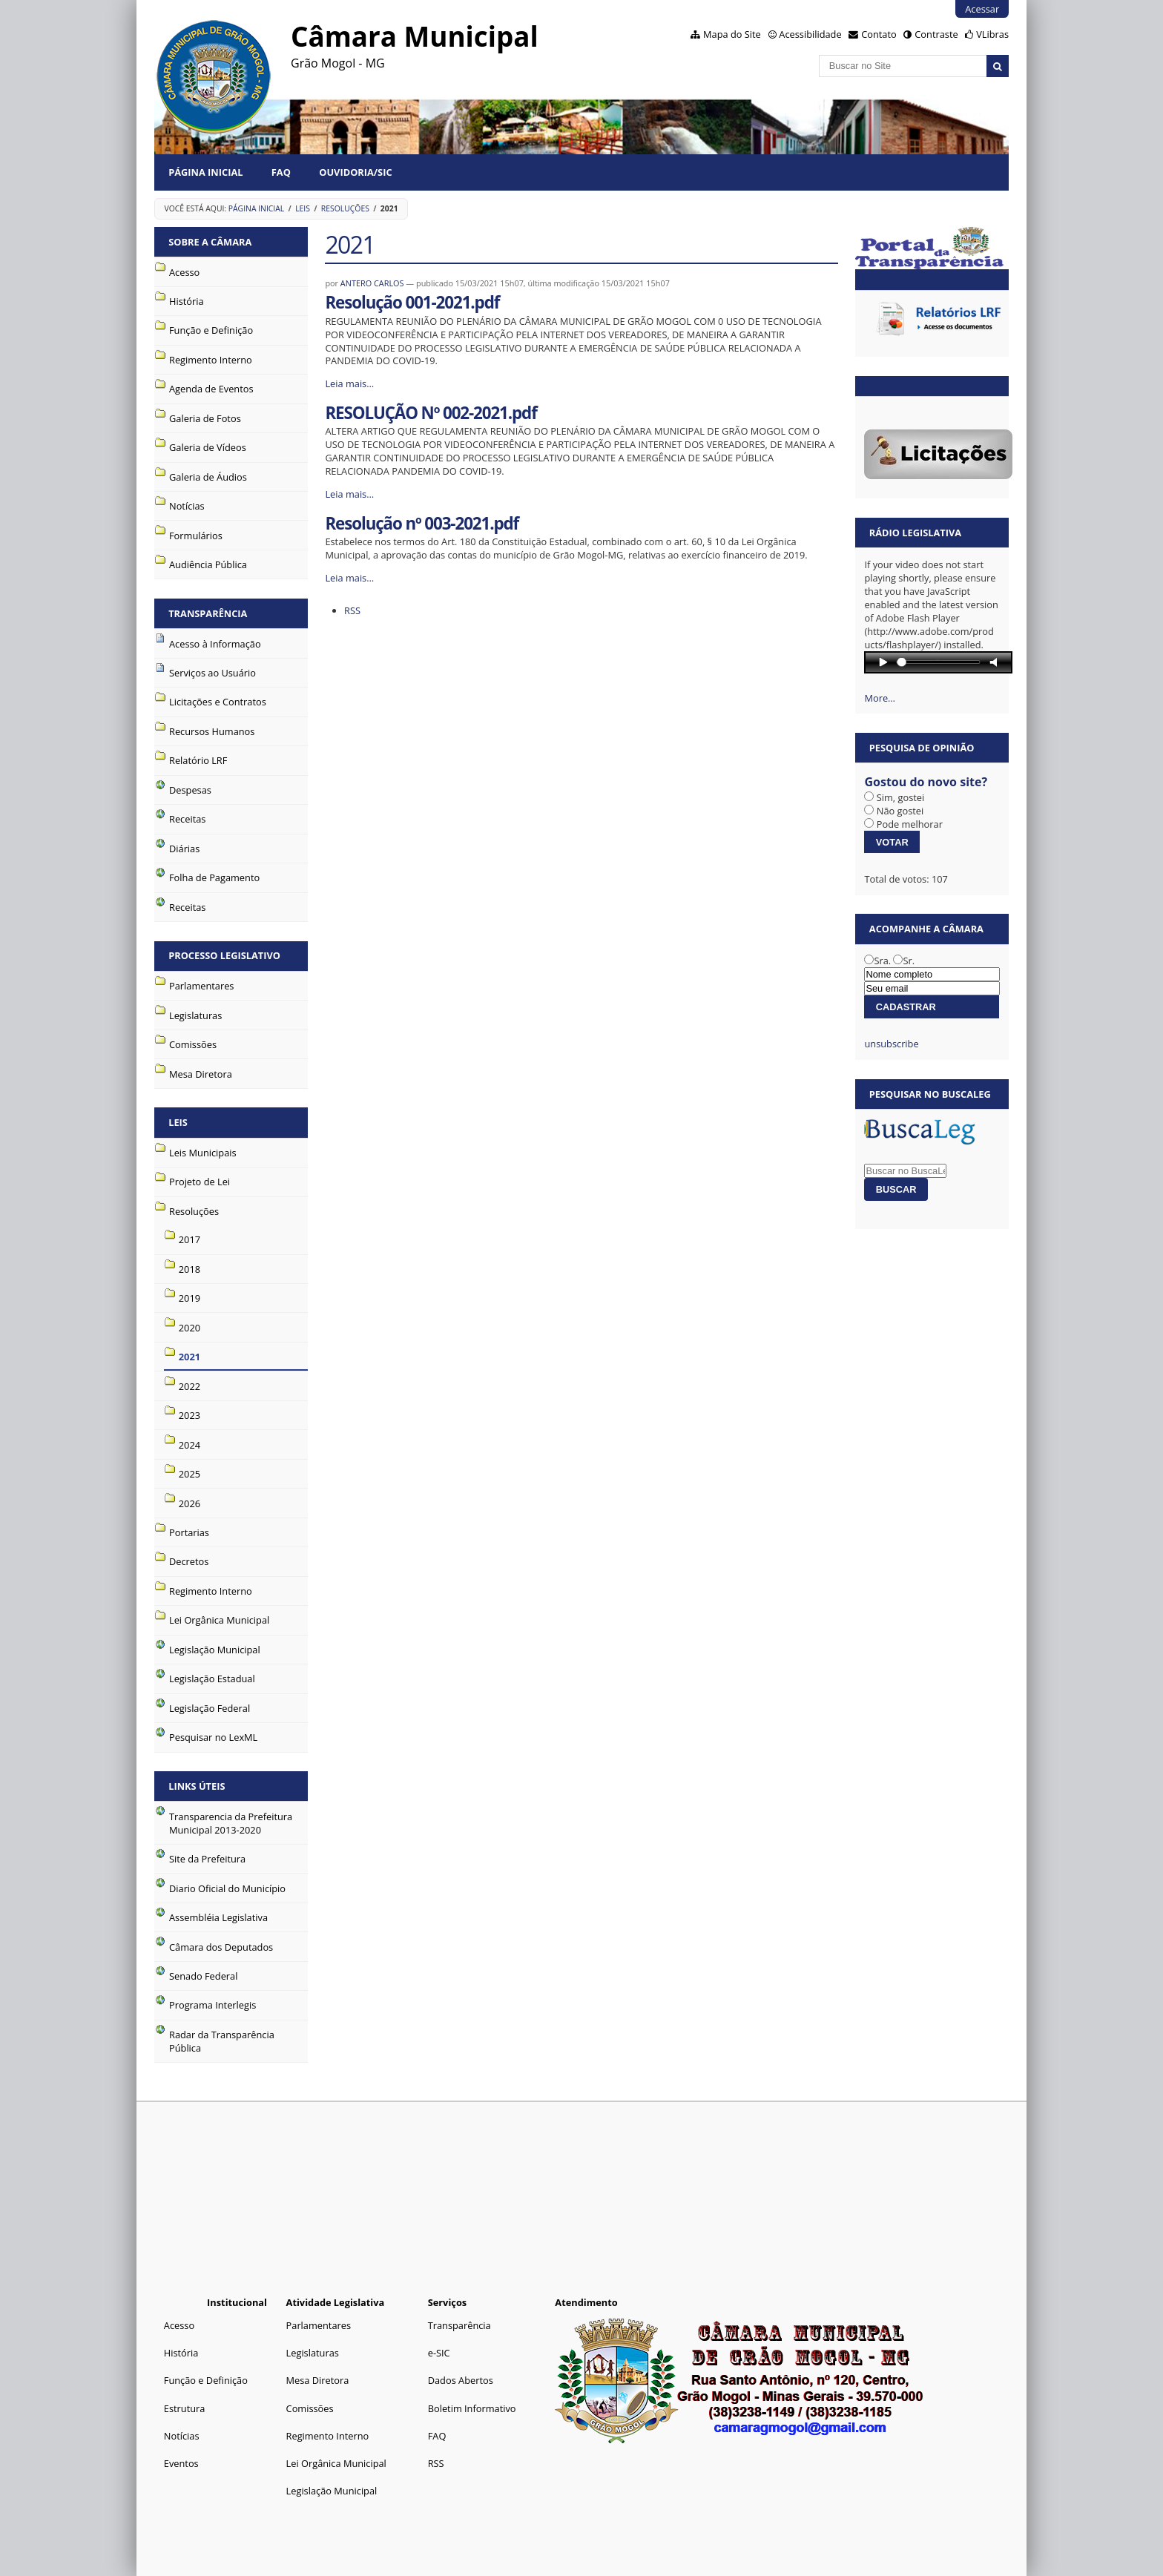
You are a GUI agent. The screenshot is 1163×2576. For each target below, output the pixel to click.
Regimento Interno (327, 2435)
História (181, 2352)
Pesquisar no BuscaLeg (930, 1094)
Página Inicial (205, 172)
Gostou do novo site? (925, 782)
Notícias (182, 2435)
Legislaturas (312, 2352)
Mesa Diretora (317, 2380)
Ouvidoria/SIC (355, 172)
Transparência (207, 613)
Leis (302, 208)
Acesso (179, 2325)
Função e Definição (206, 2380)
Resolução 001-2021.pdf (412, 302)
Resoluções (345, 208)
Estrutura (184, 2408)
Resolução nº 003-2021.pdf (421, 523)
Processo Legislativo (224, 955)
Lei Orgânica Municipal (336, 2463)
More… (879, 698)
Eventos (181, 2463)
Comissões (310, 2408)
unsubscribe (891, 1043)
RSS (352, 610)
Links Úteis (196, 1786)
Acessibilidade (810, 34)
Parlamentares (318, 2325)
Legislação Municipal (332, 2490)
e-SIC (439, 2352)
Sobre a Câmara (209, 241)
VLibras (992, 34)
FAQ (281, 172)
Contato (879, 34)
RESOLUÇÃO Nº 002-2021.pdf (430, 412)
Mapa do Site (732, 34)
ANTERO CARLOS (372, 283)
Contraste (936, 34)
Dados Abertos (460, 2380)
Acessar (982, 9)
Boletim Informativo (472, 2408)
